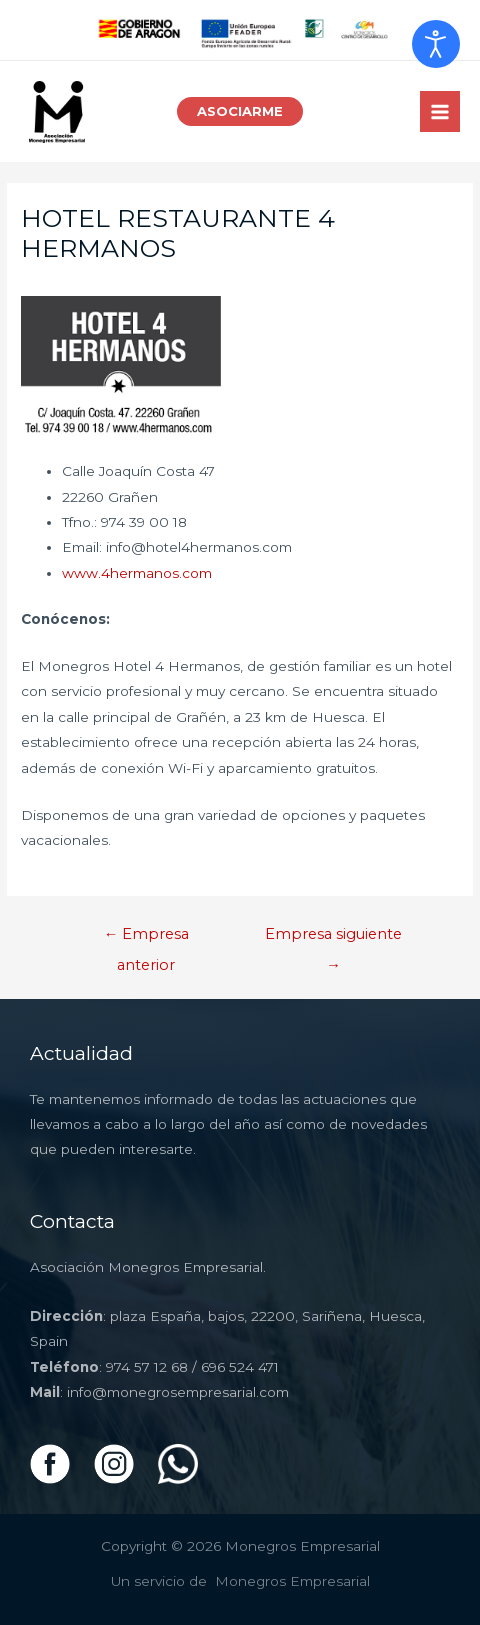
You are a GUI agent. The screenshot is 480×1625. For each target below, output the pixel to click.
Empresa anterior (147, 939)
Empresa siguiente (333, 939)
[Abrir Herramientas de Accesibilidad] (436, 44)
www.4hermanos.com (137, 573)
